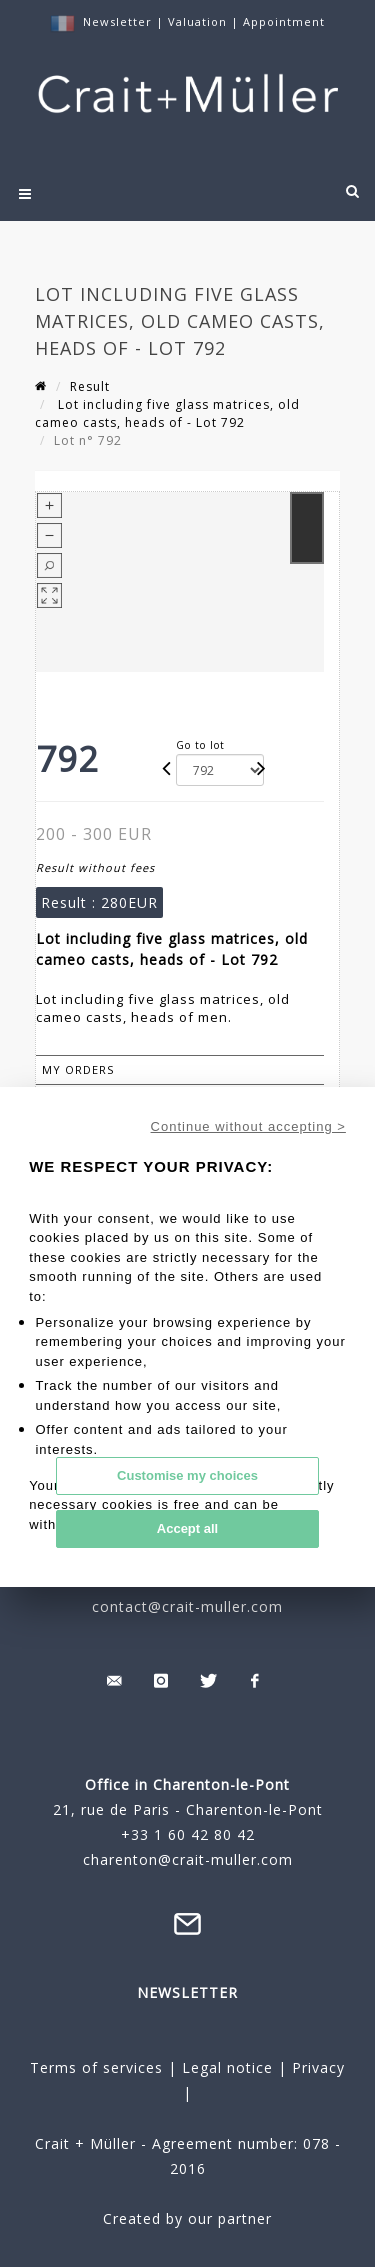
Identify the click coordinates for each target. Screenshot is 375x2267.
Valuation (197, 21)
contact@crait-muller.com (187, 1606)
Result (90, 386)
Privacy (316, 2067)
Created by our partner (187, 2218)
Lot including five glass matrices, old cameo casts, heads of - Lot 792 (167, 413)
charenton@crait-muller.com (188, 1859)
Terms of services (96, 2067)
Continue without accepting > (248, 1126)
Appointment (284, 21)
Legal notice (227, 2067)
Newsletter (117, 21)
